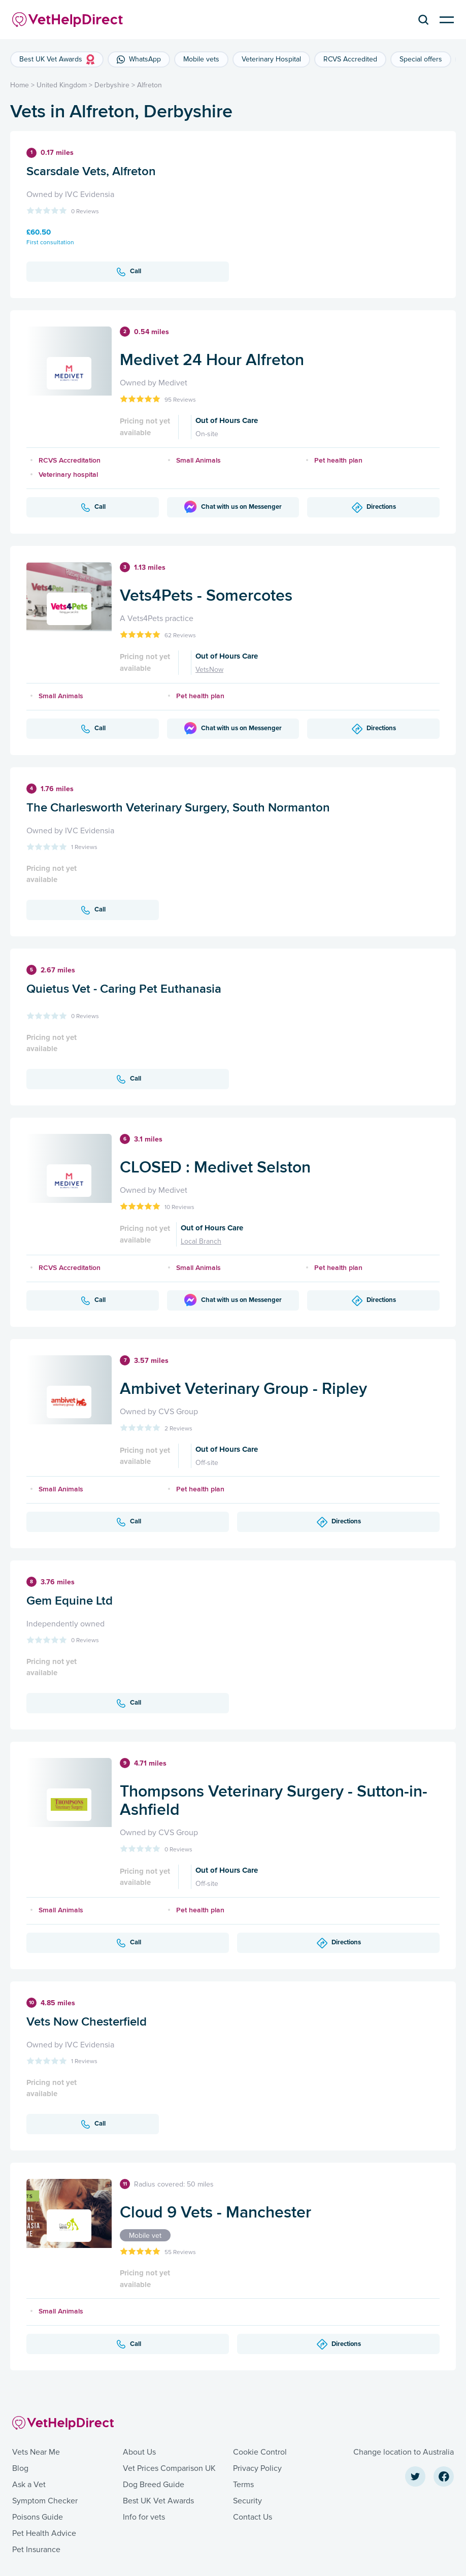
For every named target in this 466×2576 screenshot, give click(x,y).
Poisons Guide (37, 2517)
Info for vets (144, 2517)
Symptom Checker (45, 2501)
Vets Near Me (36, 2452)
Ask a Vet (29, 2485)
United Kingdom (62, 85)
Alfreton (149, 85)
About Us (139, 2452)
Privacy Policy (257, 2468)
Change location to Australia (403, 2452)
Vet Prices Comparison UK (169, 2468)
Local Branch (201, 1241)
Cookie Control (260, 2452)
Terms (243, 2485)
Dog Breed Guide (153, 2485)
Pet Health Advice (44, 2533)
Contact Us (252, 2517)
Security (247, 2501)
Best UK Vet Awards (158, 2501)
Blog (20, 2468)
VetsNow (209, 669)
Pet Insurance (36, 2550)
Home (19, 85)
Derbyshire (111, 85)
